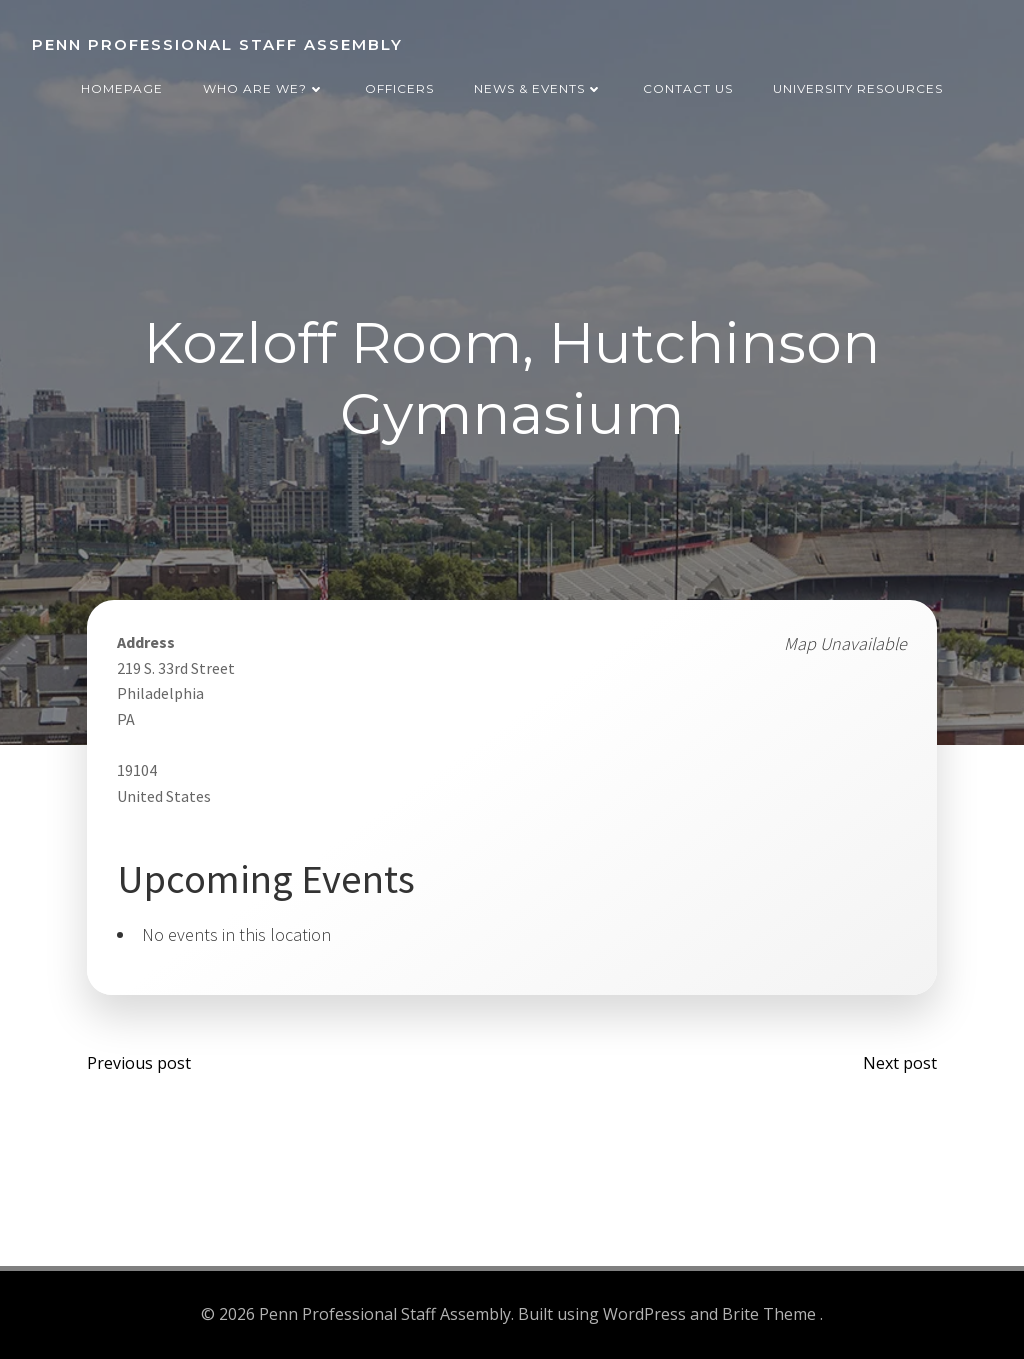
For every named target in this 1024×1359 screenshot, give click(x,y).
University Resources (858, 88)
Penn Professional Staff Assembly (217, 44)
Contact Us (688, 88)
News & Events (538, 88)
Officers (399, 88)
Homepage (122, 88)
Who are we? (264, 88)
